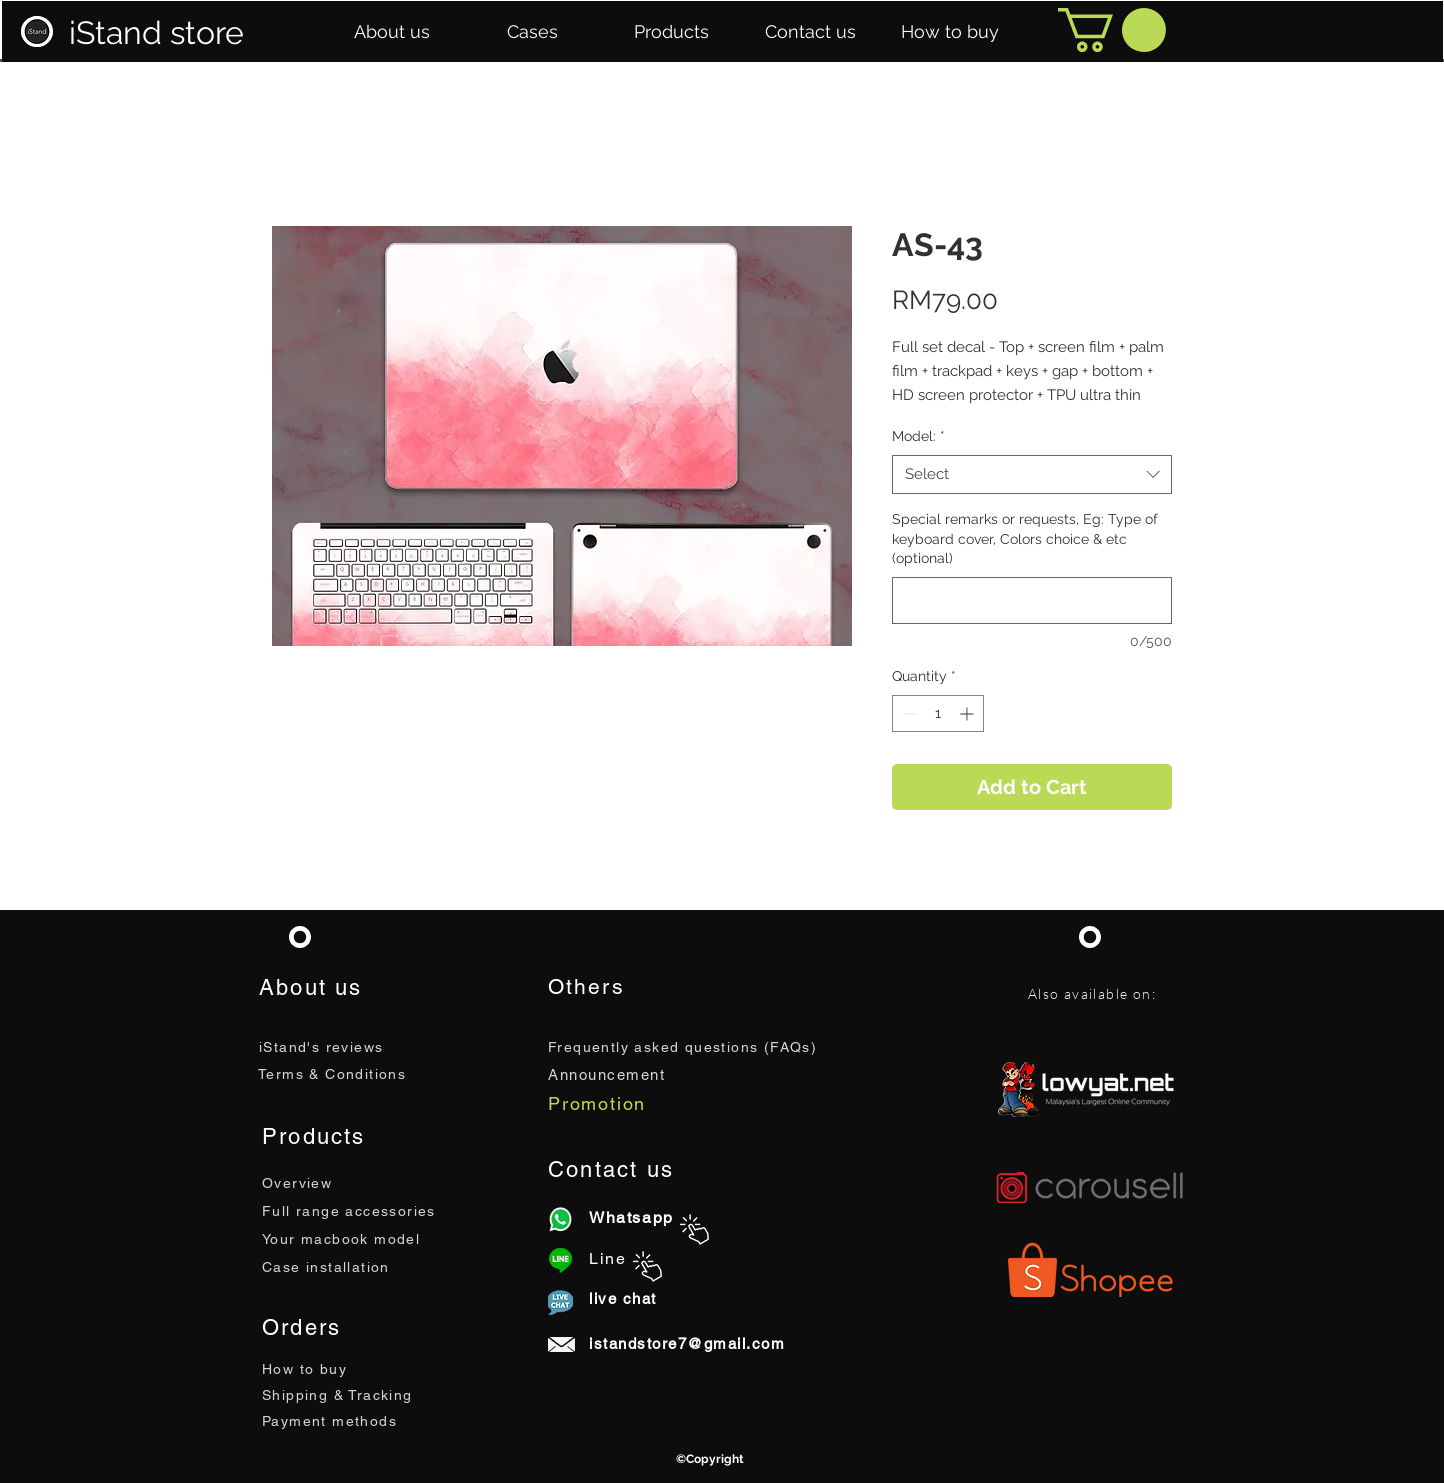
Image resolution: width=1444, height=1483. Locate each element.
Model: (918, 436)
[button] (392, 32)
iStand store (156, 32)
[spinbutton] (938, 713)
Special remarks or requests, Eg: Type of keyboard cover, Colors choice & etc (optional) (1025, 538)
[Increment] (968, 713)
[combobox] (1032, 474)
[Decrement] (907, 713)
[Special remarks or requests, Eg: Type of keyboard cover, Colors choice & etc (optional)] (1032, 600)
